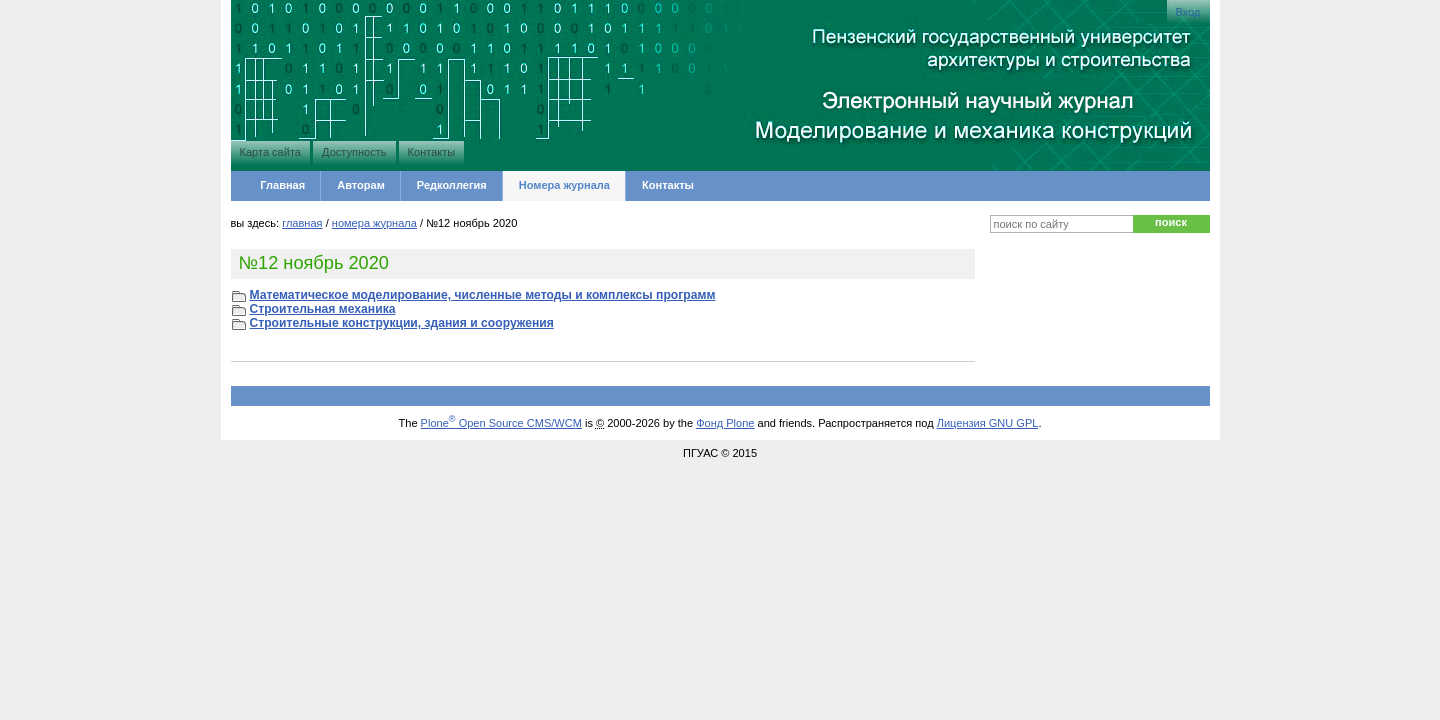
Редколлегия (452, 185)
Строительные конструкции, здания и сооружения (402, 323)
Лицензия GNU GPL (988, 423)
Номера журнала (564, 185)
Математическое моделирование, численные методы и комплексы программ (483, 295)
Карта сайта (270, 152)
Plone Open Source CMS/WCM (501, 423)
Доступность (354, 152)
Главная (282, 185)
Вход (1188, 12)
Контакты (432, 152)
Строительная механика (323, 309)
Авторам (361, 185)
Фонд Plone (725, 423)
